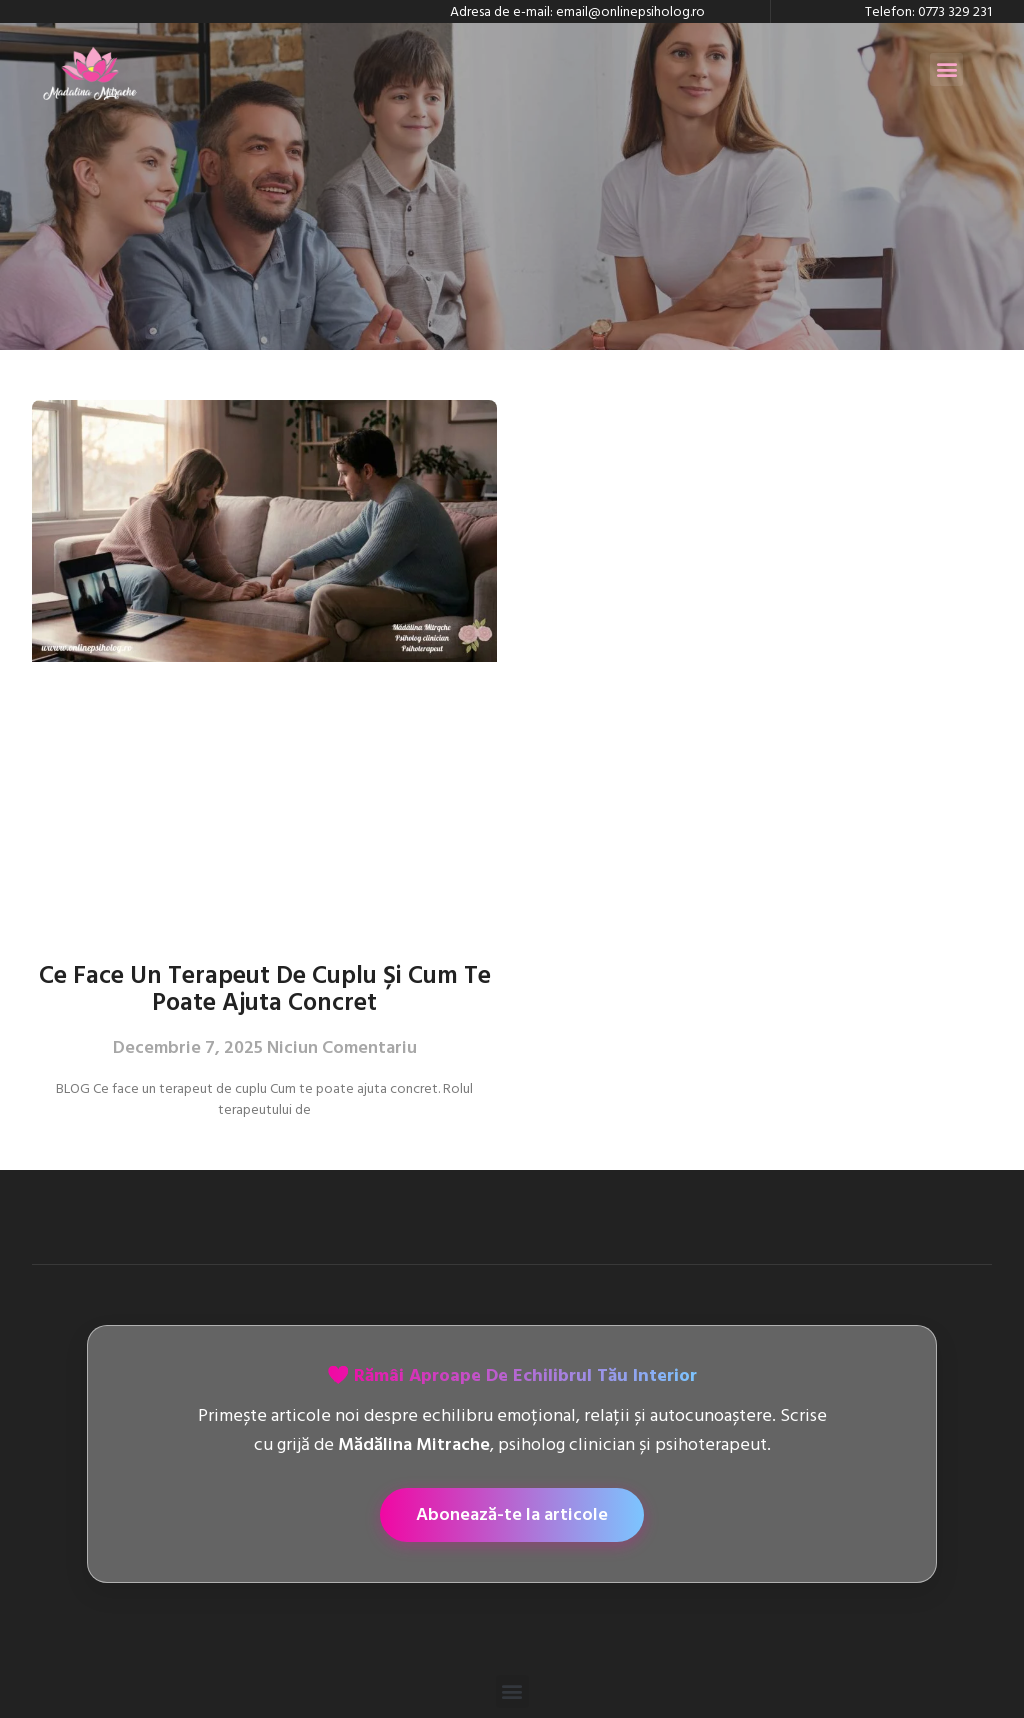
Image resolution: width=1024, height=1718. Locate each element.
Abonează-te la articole (512, 1514)
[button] (946, 69)
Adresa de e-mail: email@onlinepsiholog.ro (577, 11)
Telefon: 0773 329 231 (928, 11)
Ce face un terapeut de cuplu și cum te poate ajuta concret (265, 989)
